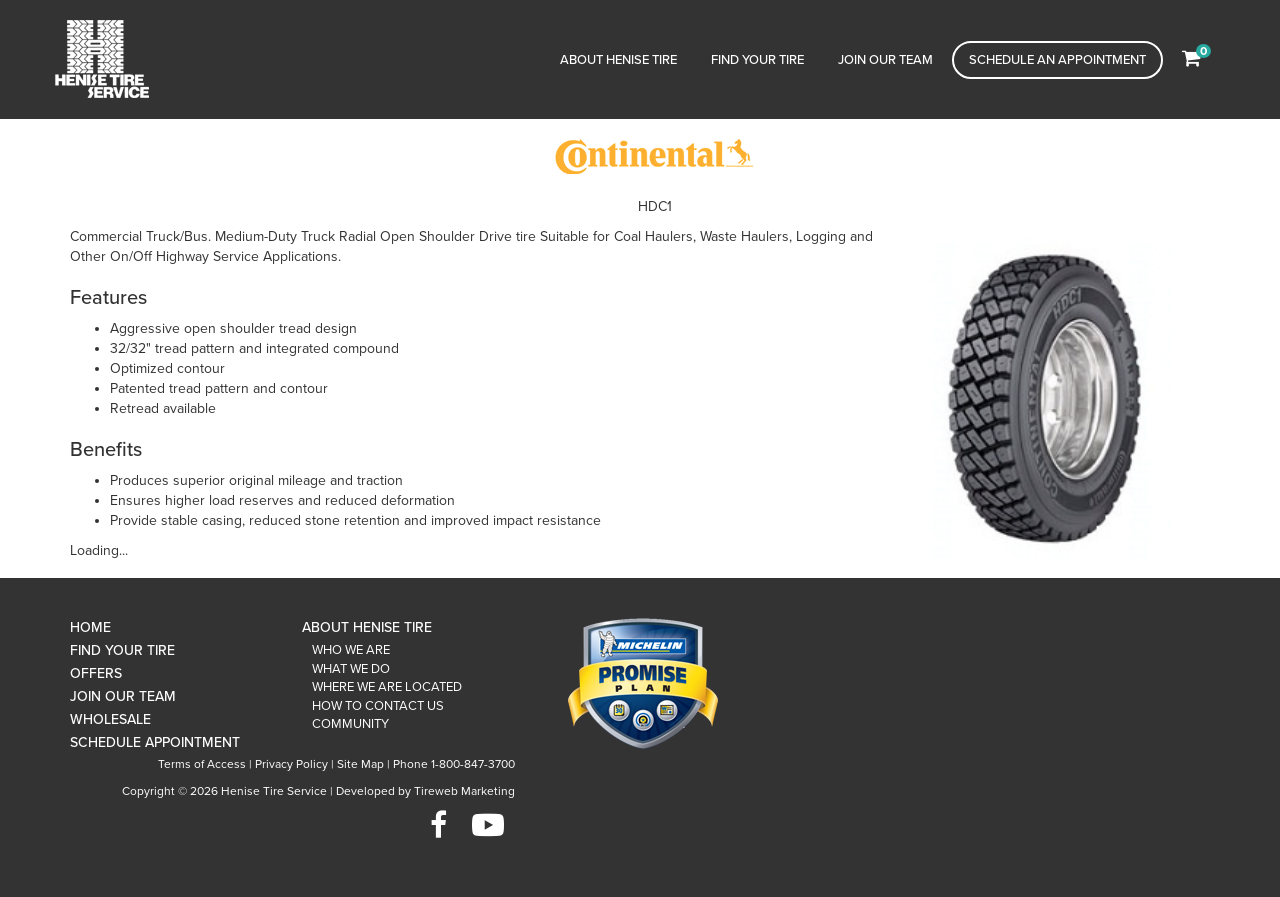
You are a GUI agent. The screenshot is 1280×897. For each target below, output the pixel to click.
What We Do (351, 669)
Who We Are (351, 650)
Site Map (360, 764)
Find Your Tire (757, 60)
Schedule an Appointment (1057, 60)
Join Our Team (885, 60)
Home (90, 627)
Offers (96, 673)
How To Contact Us (378, 706)
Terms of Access (202, 764)
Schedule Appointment (155, 742)
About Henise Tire (618, 60)
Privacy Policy (291, 764)
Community (350, 724)
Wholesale (110, 719)
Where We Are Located (387, 687)
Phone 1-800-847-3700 (454, 764)
